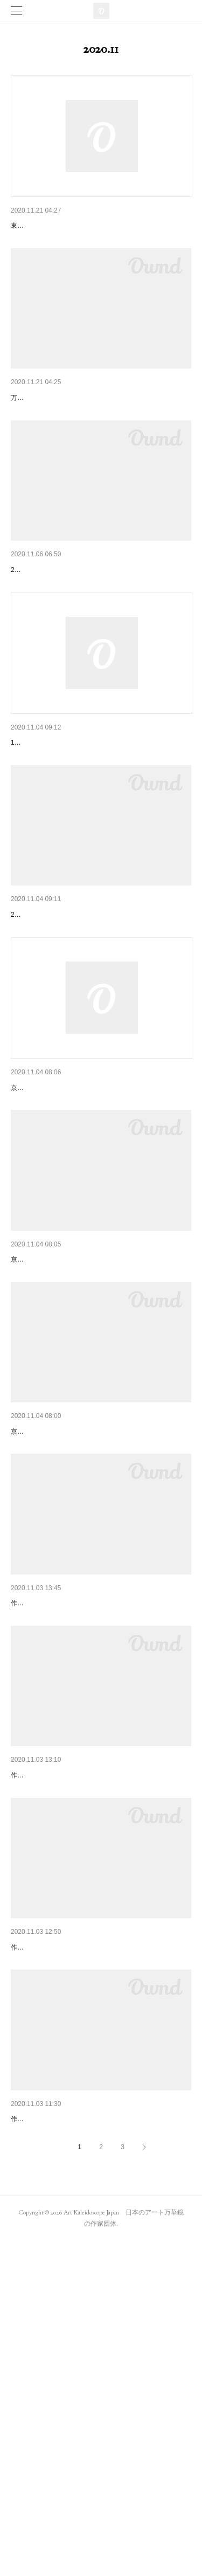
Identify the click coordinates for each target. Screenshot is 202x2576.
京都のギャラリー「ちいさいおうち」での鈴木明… (97, 1227)
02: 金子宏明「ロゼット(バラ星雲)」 (72, 2026)
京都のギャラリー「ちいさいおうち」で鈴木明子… (97, 1627)
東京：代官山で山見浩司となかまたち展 (79, 425)
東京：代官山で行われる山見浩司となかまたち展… (97, 225)
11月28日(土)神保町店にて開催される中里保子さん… (101, 826)
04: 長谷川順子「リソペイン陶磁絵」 (73, 2426)
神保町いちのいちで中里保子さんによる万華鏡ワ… (97, 1026)
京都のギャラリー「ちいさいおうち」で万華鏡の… (97, 1427)
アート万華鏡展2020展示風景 (60, 625)
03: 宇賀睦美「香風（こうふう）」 (70, 2226)
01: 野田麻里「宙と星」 (51, 1827)
